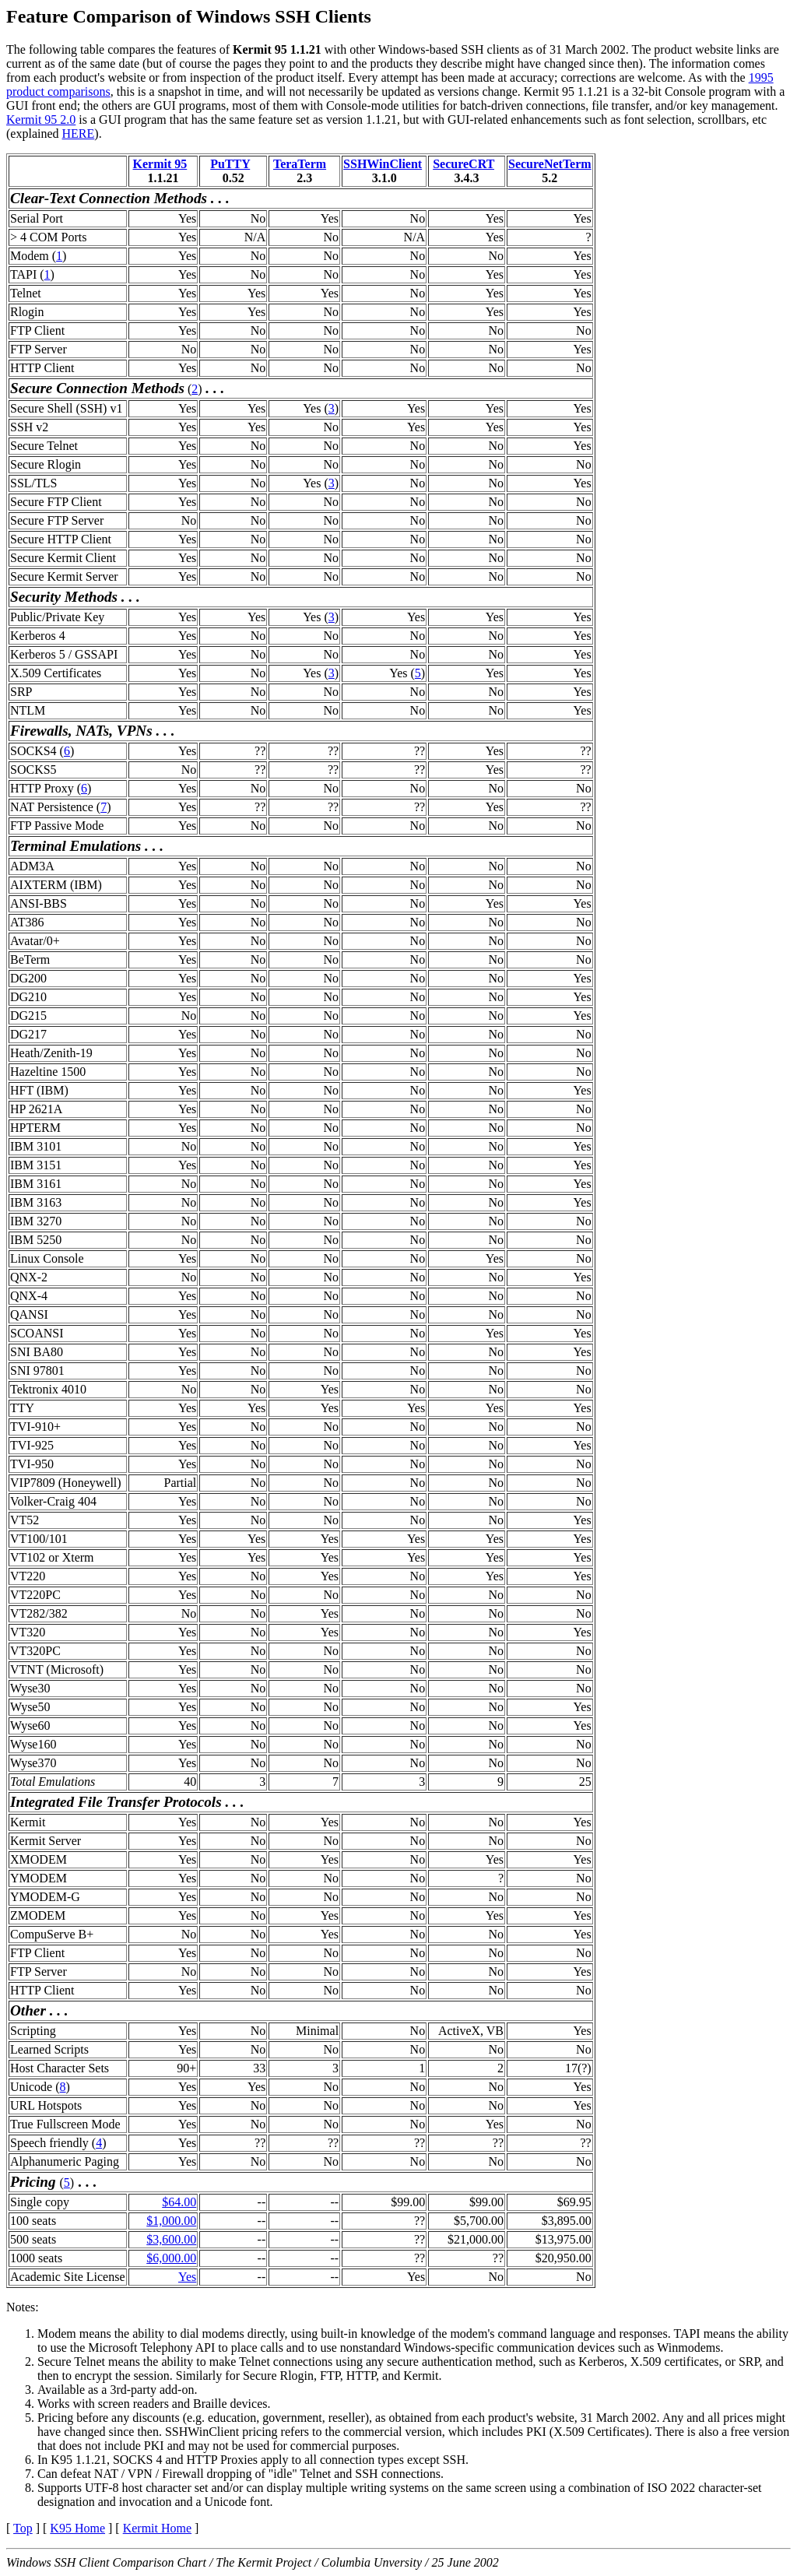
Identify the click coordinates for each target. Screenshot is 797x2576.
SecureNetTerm (550, 163)
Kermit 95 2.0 (40, 119)
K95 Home (77, 2528)
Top (23, 2528)
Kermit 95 (160, 163)
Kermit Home (157, 2528)
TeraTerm (299, 163)
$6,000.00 (171, 2258)
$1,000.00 (171, 2220)
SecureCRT (463, 163)
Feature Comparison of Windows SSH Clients (188, 16)
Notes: (22, 2307)
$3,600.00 (171, 2239)
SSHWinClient (382, 163)
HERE (78, 133)
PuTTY (230, 163)
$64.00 (179, 2202)
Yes (187, 2276)
